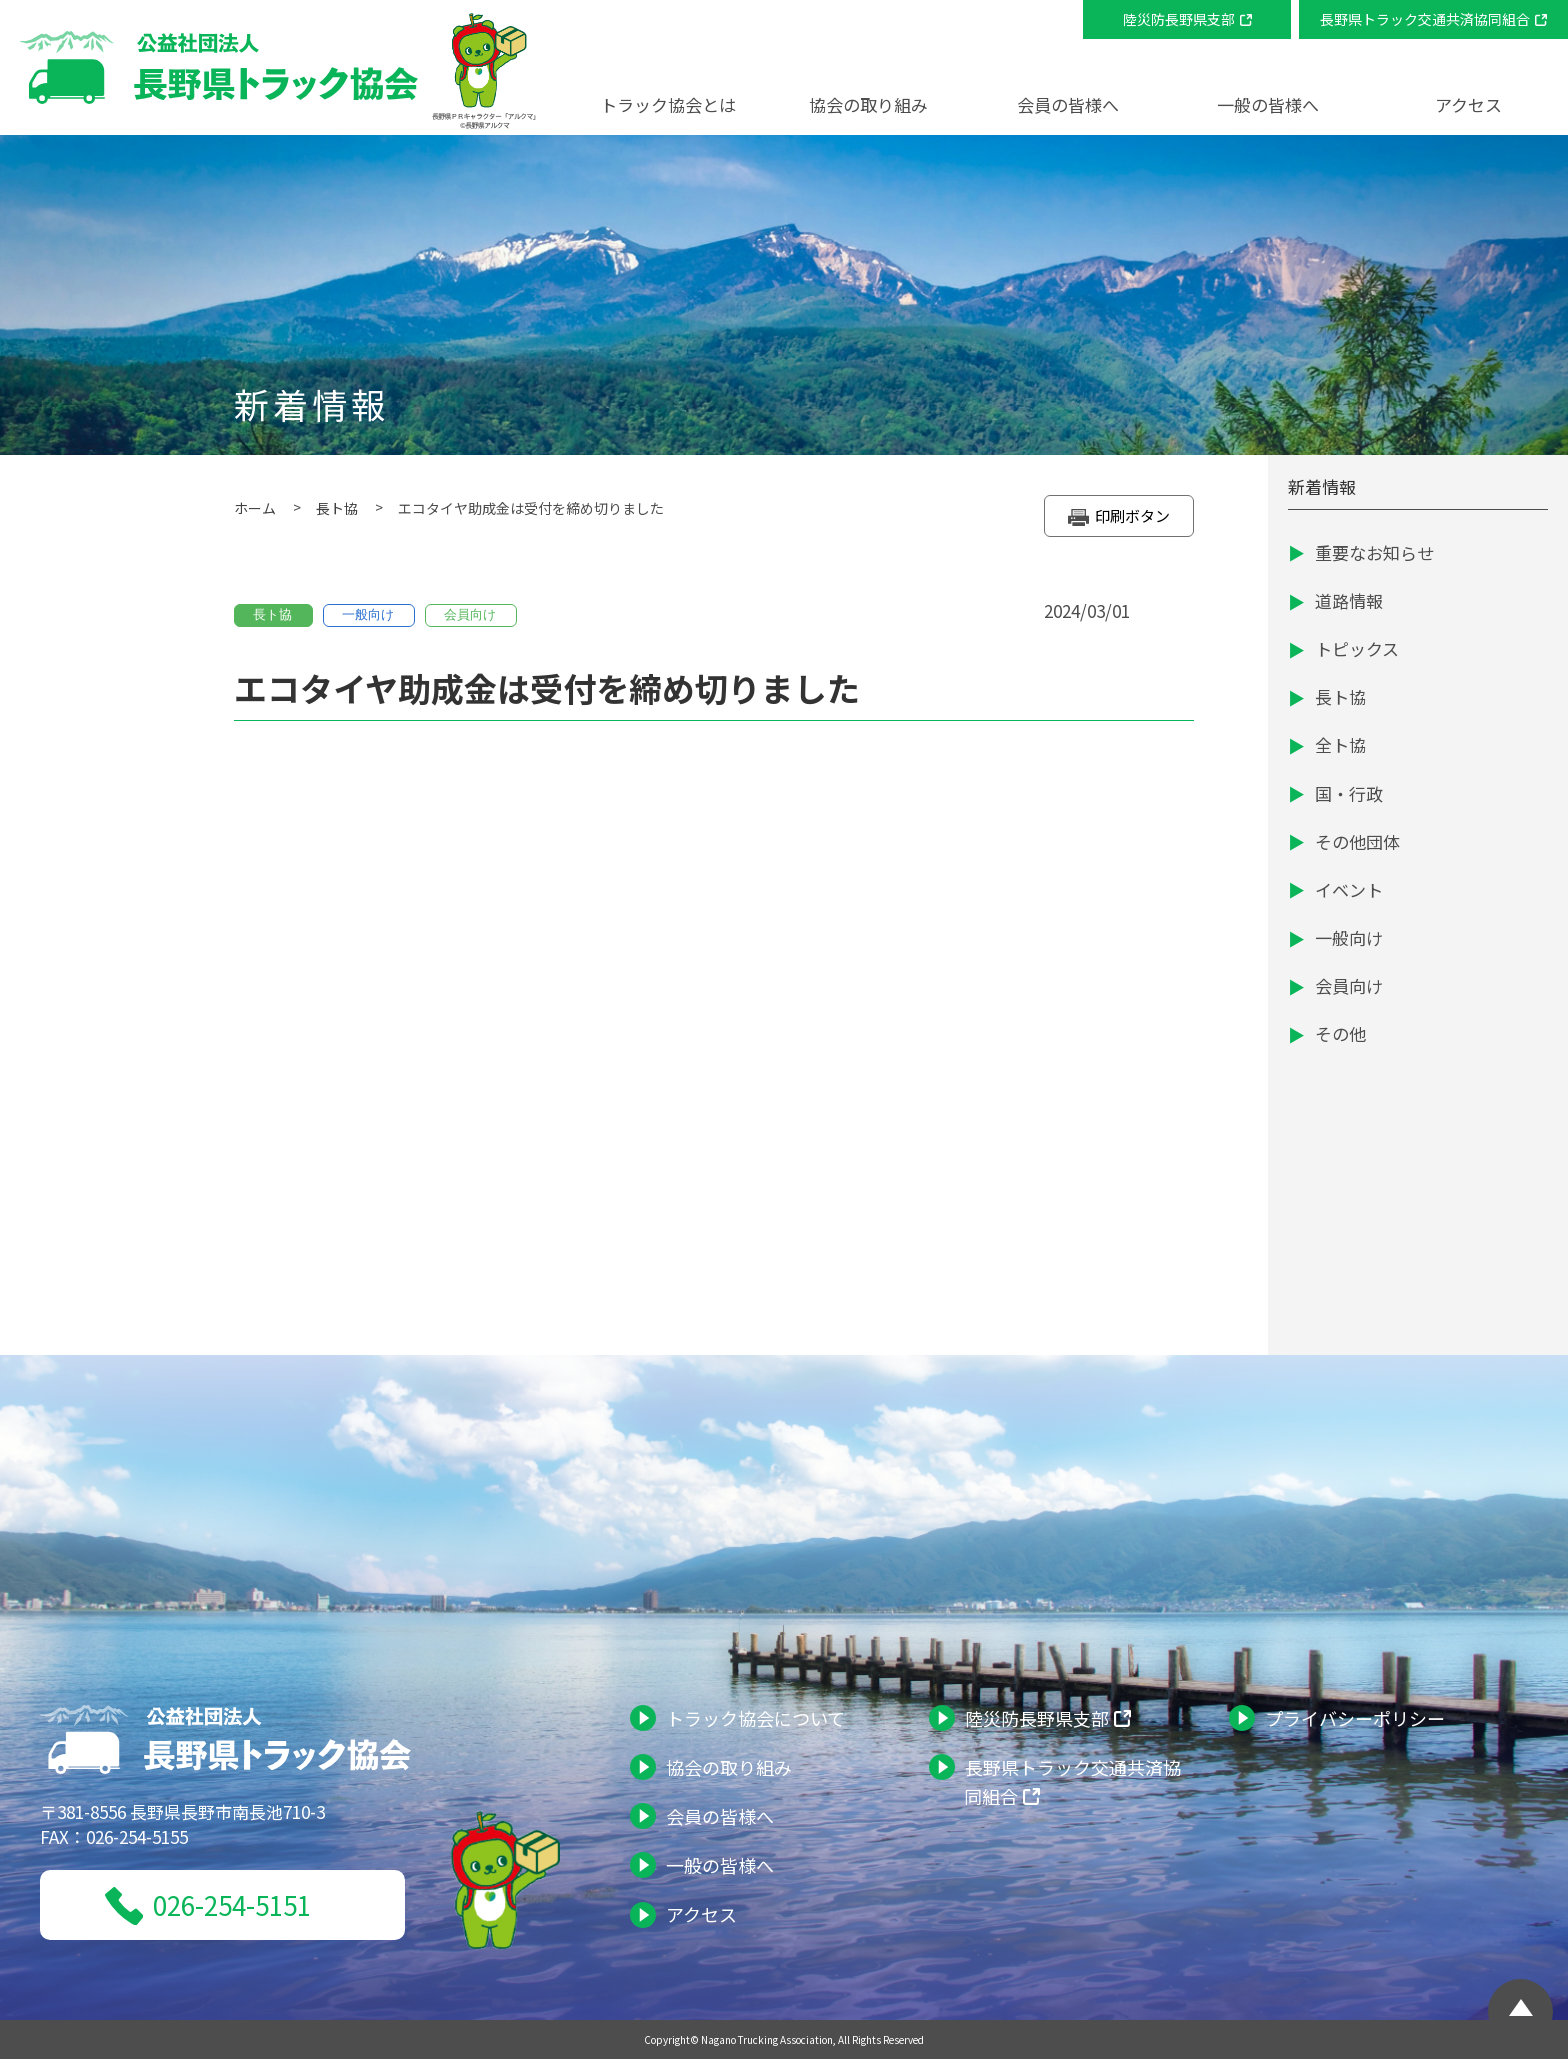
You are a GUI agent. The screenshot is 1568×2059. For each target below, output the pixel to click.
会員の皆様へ (720, 1816)
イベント (1349, 889)
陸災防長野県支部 (1179, 19)
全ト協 (1340, 744)
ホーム (255, 508)
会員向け (1349, 985)
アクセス (1468, 104)
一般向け (1349, 937)
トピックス (1357, 648)
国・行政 (1349, 793)
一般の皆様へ (720, 1865)
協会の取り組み (729, 1767)
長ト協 (337, 508)
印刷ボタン (1119, 517)
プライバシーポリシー (1355, 1718)
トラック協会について (755, 1718)
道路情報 (1349, 600)
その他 (1340, 1033)
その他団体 (1357, 841)
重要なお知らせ (1374, 552)
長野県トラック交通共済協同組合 (1425, 19)
